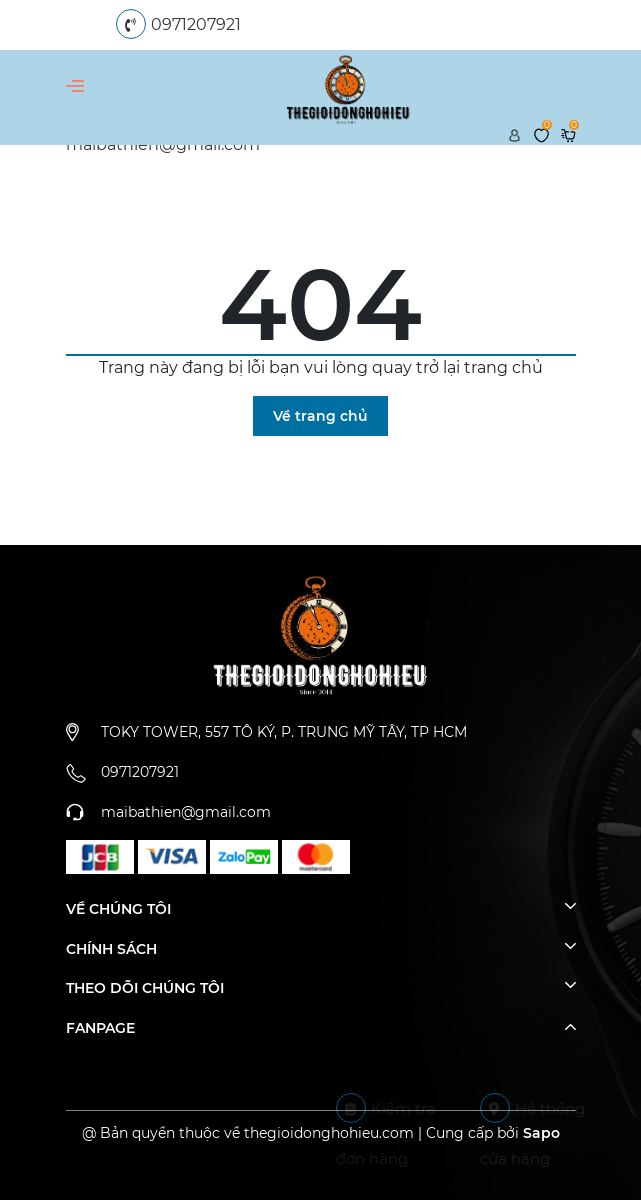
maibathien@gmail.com (186, 812)
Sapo (541, 1133)
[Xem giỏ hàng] (568, 134)
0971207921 (196, 24)
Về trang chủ (320, 416)
